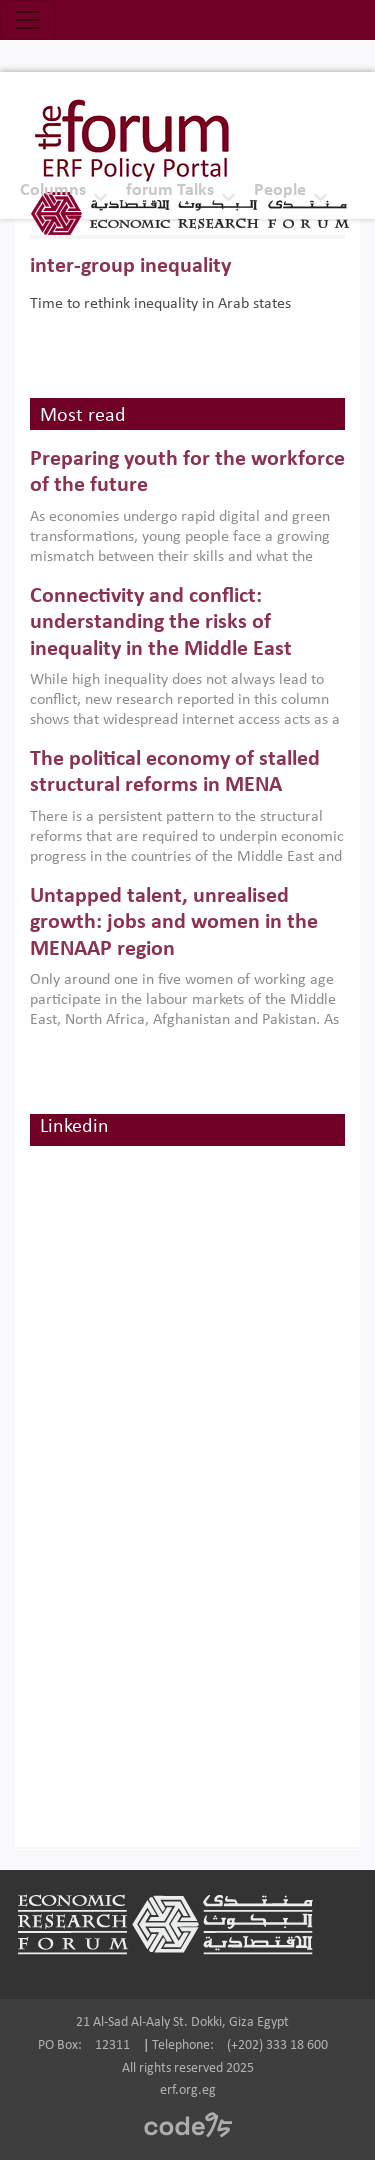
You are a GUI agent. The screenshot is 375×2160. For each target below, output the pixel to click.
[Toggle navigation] (28, 20)
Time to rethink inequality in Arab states (160, 304)
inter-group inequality (130, 266)
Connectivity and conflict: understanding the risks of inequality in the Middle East (161, 623)
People (280, 190)
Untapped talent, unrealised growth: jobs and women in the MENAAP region (174, 923)
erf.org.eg (188, 2090)
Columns (53, 190)
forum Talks (170, 190)
